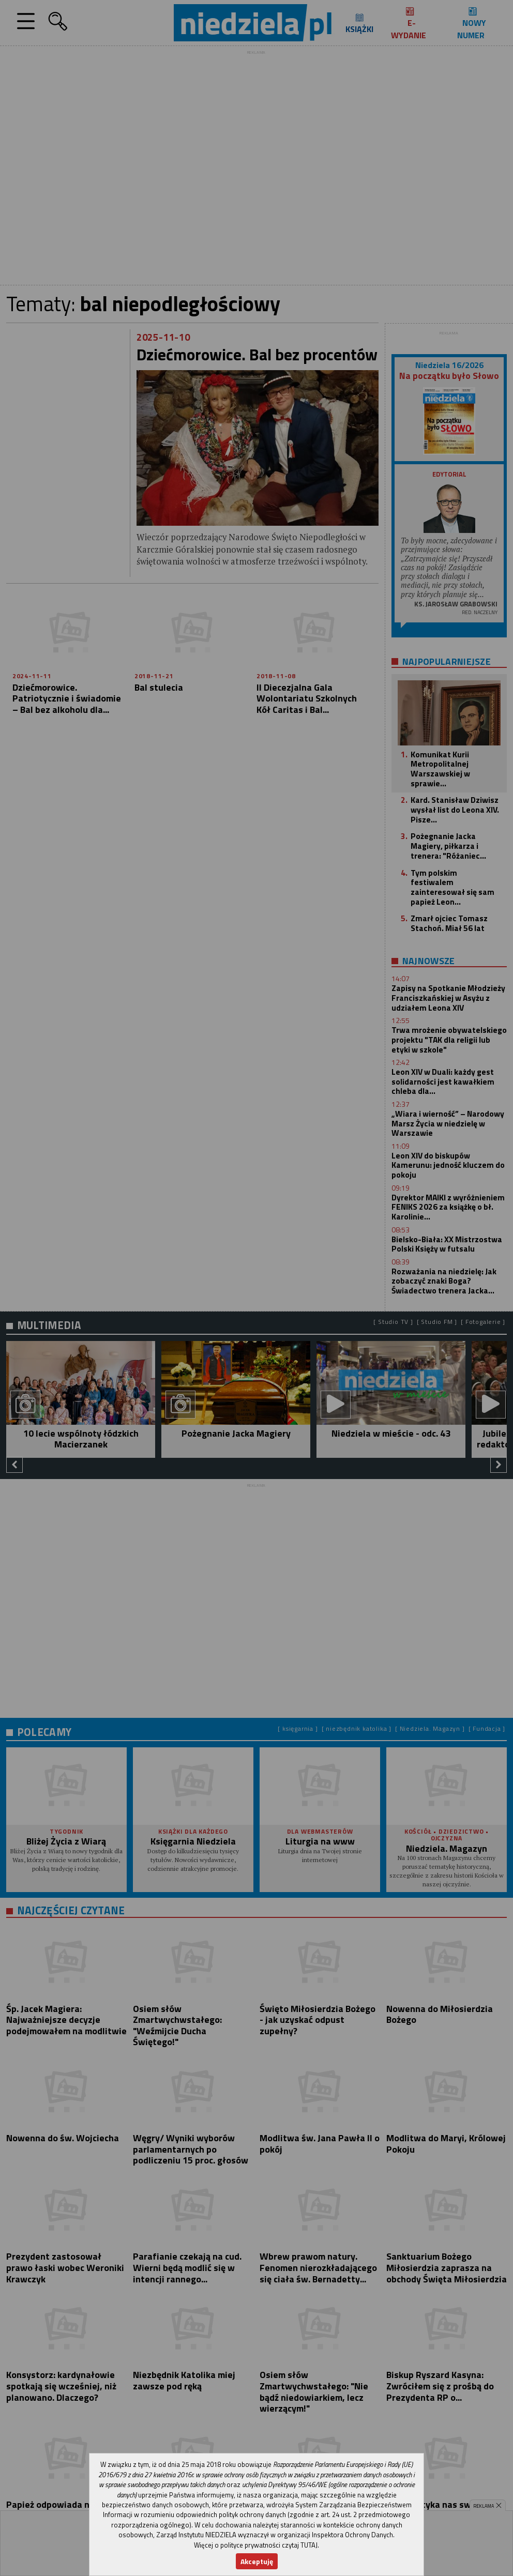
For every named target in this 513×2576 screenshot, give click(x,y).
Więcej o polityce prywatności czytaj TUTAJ (256, 2545)
